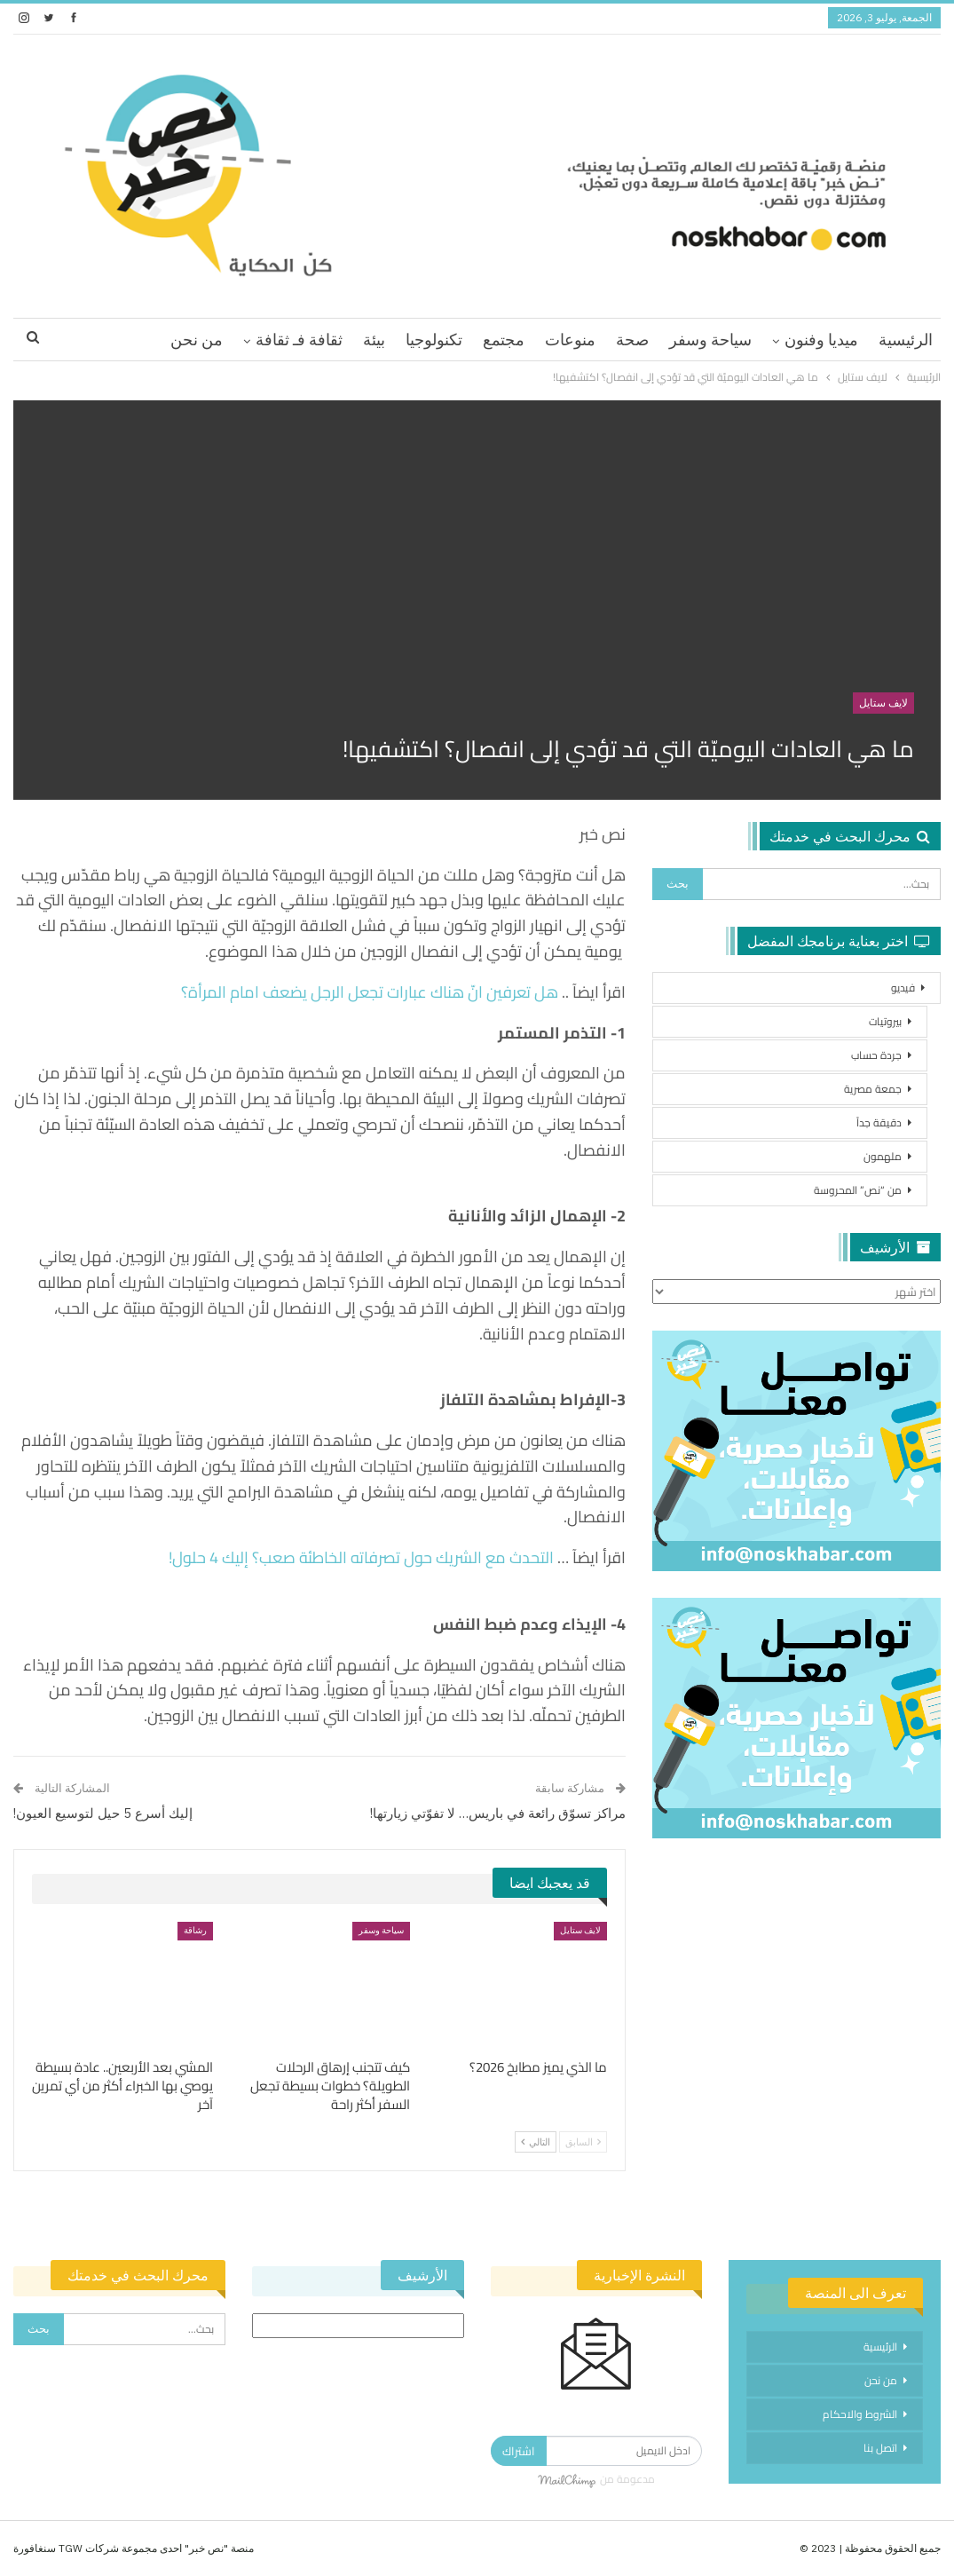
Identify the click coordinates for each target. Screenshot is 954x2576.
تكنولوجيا (434, 339)
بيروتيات (885, 1021)
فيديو (903, 987)
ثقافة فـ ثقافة (299, 339)
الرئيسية (906, 339)
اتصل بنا (880, 2448)
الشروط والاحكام (860, 2414)
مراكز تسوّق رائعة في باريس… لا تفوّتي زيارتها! (498, 1813)
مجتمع (503, 339)
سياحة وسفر (710, 339)
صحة (632, 339)
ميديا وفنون (821, 339)
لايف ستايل (883, 702)
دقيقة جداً (879, 1122)
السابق (583, 2142)
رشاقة (195, 1930)
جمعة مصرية (873, 1089)
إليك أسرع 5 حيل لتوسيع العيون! (103, 1813)
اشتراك (518, 2450)
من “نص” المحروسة (858, 1190)
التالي (535, 2142)
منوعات (570, 339)
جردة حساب (876, 1055)
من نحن (196, 339)
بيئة (374, 339)
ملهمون (882, 1156)
